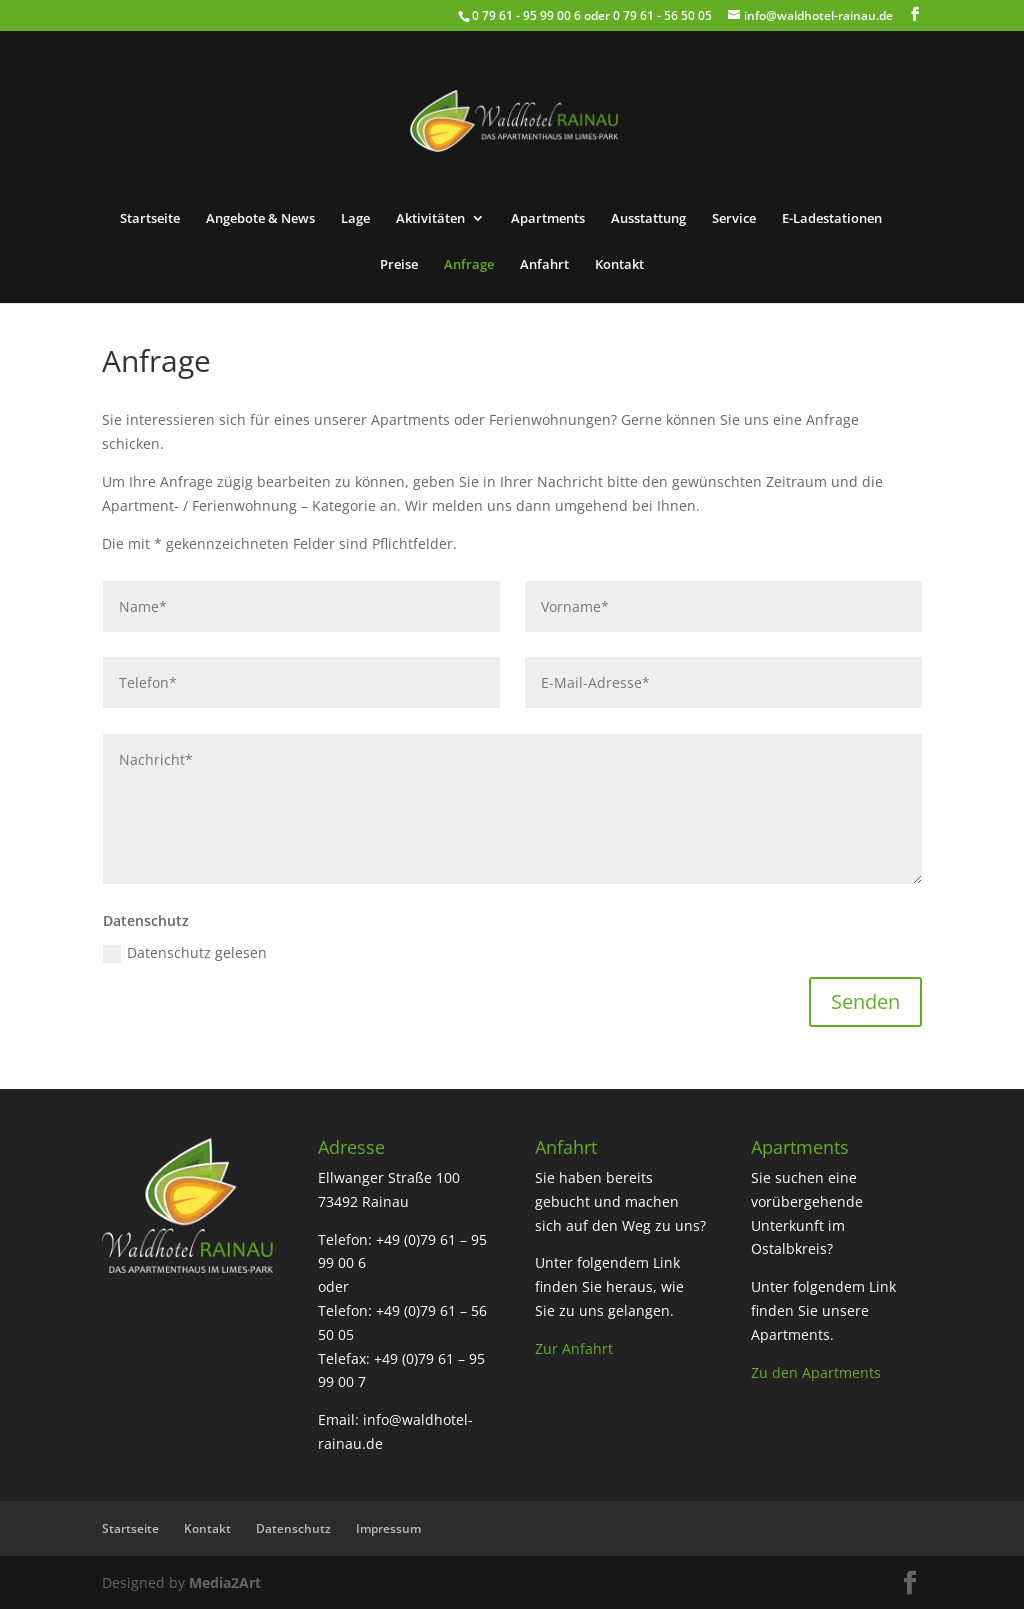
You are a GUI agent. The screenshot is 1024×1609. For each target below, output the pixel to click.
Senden (865, 1001)
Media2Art (225, 1582)
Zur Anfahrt (574, 1348)
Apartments (548, 219)
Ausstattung (648, 219)
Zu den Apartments (816, 1372)
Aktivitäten (430, 219)
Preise (399, 265)
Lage (355, 219)
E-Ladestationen (832, 219)
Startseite (150, 219)
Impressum (388, 1528)
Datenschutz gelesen (185, 953)
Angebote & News (260, 219)
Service (734, 219)
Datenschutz (293, 1528)
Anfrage (469, 265)
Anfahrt (544, 265)
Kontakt (619, 265)
